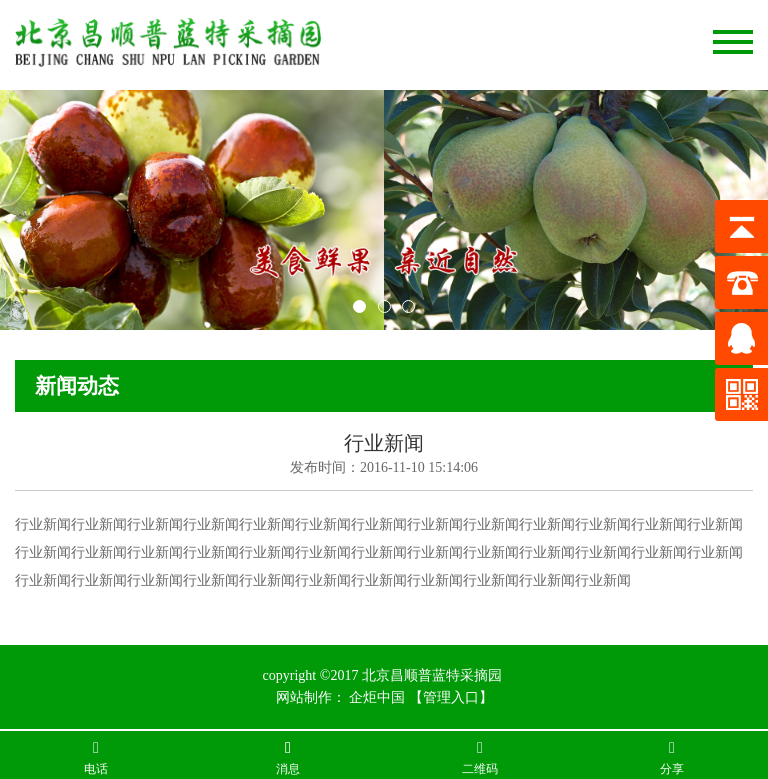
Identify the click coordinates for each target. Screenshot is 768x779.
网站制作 (304, 697)
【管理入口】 (451, 697)
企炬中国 (377, 697)
